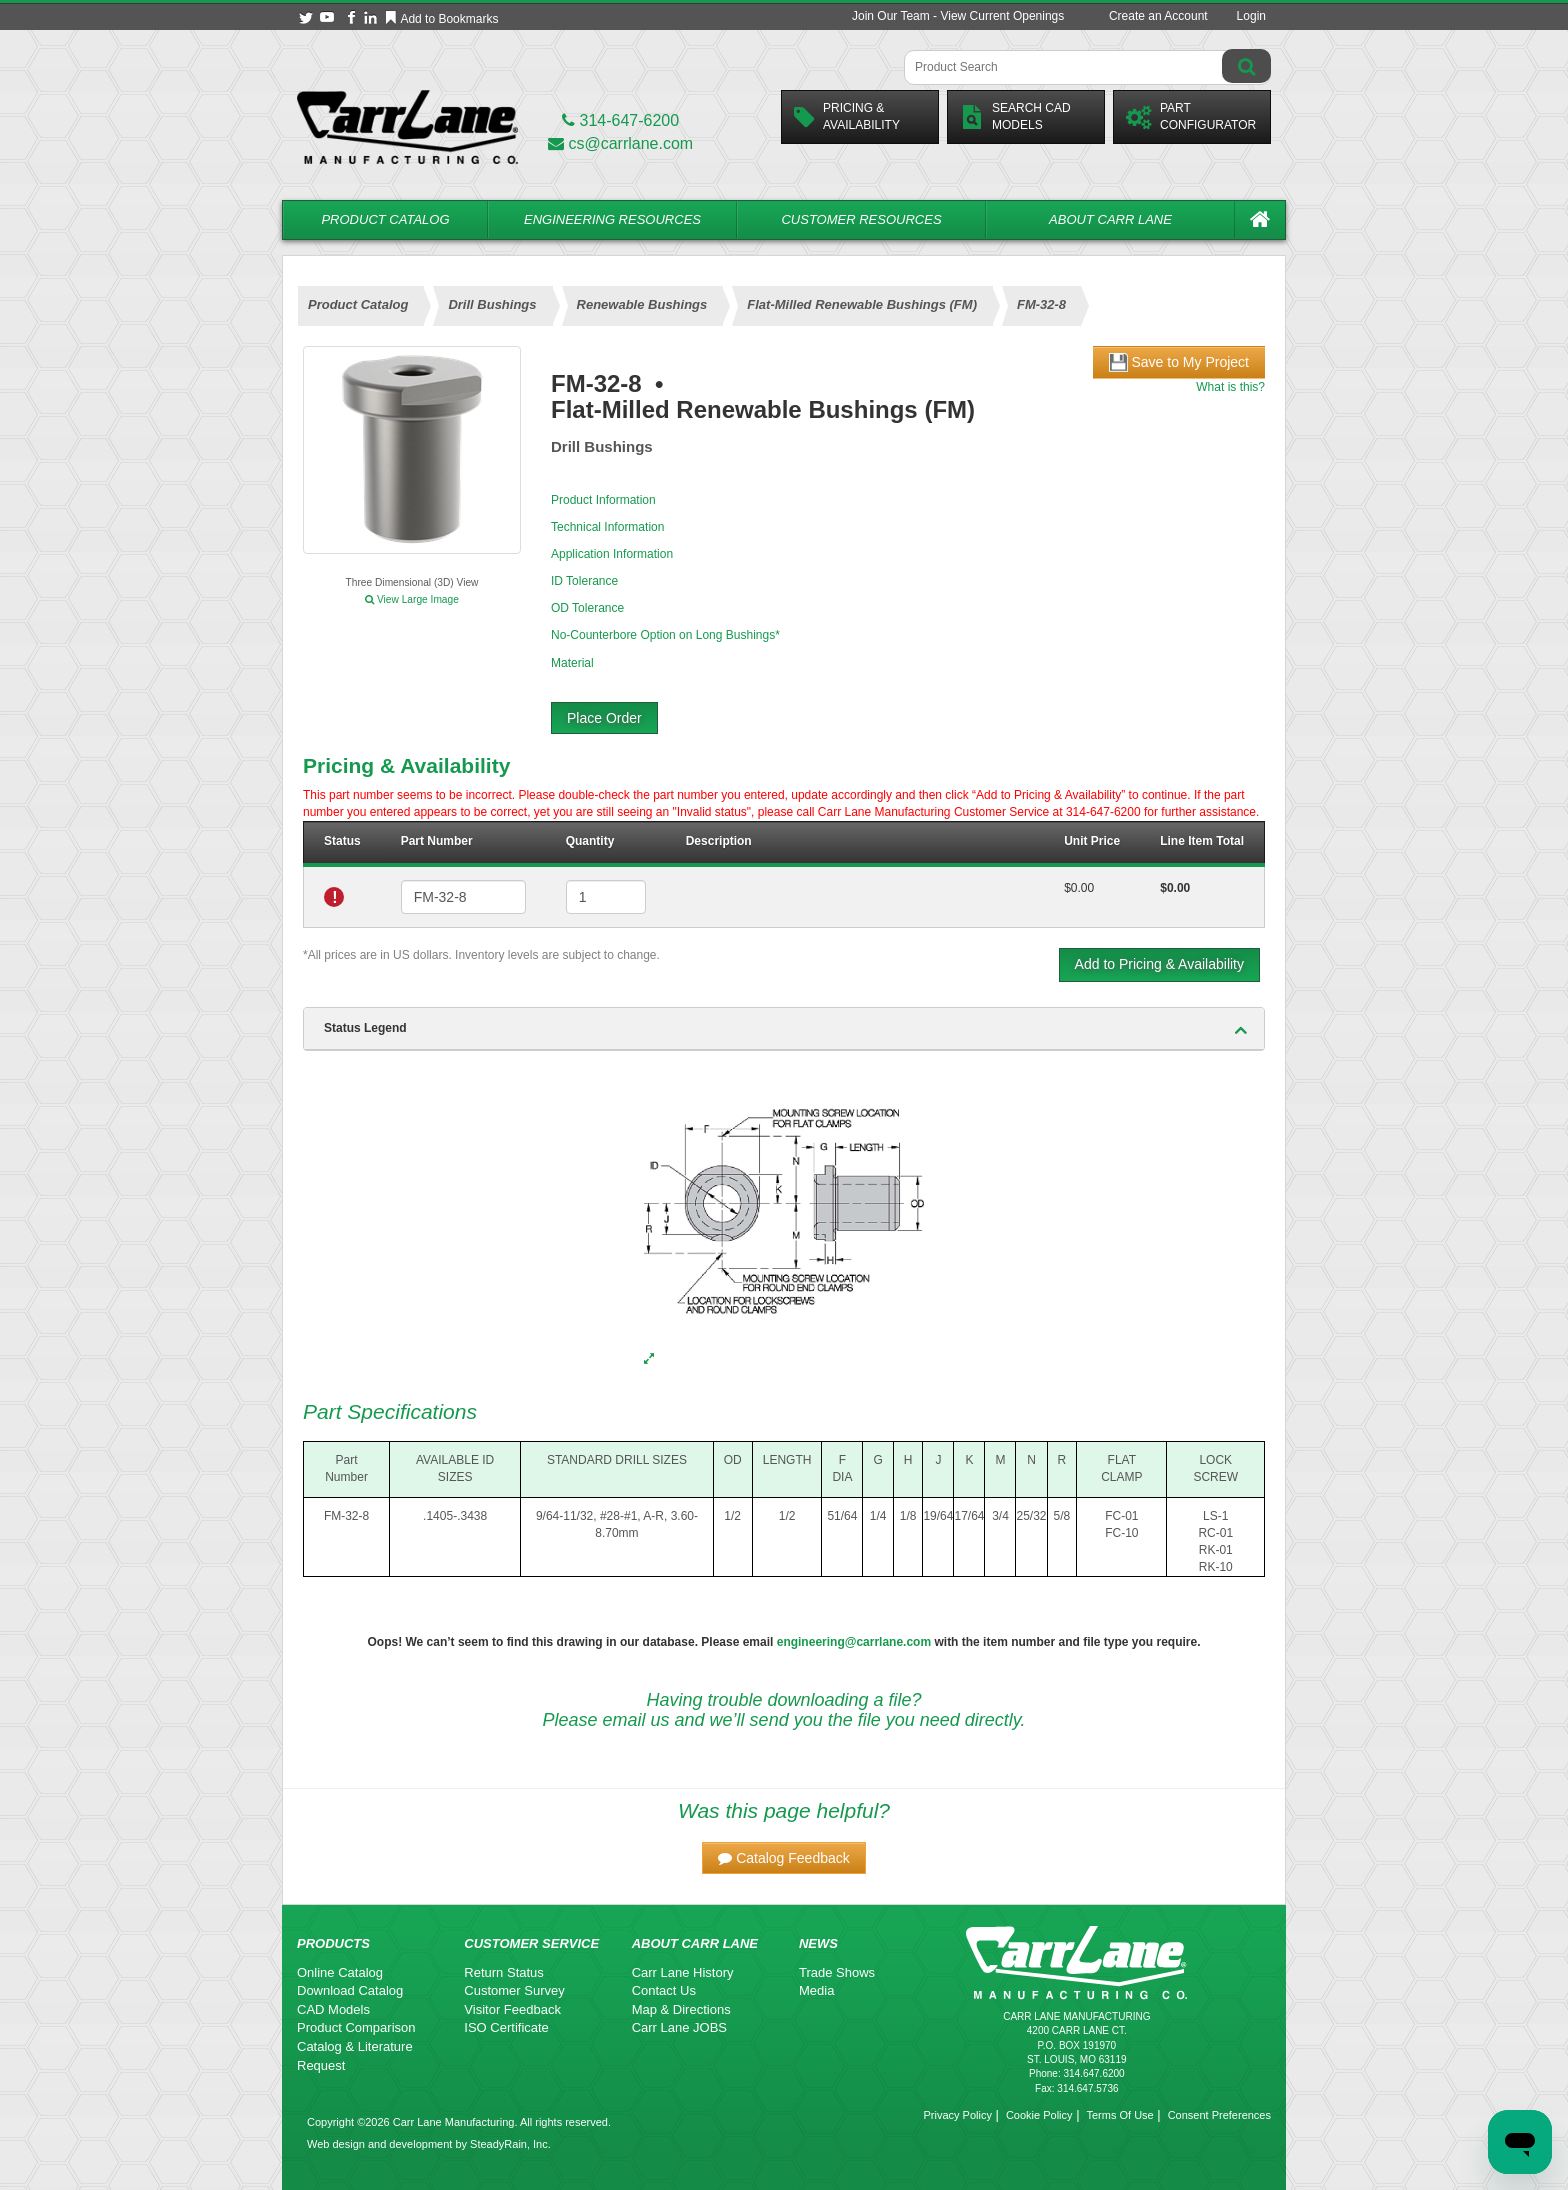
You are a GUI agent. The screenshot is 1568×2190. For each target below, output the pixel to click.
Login (1251, 16)
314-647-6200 (620, 120)
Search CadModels (1015, 116)
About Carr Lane (1110, 219)
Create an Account (1158, 16)
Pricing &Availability (847, 116)
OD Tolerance (587, 608)
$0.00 (1079, 888)
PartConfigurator (1191, 116)
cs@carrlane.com (620, 143)
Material (572, 663)
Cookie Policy (1039, 2115)
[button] (784, 1858)
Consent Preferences (1219, 2115)
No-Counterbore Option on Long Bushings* (665, 635)
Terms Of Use (1119, 2115)
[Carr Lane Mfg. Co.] (407, 126)
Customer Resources (861, 219)
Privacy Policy (957, 2115)
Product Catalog (385, 219)
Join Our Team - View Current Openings (958, 16)
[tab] (784, 1029)
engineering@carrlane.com (854, 1642)
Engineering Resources (612, 219)
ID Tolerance (584, 581)
